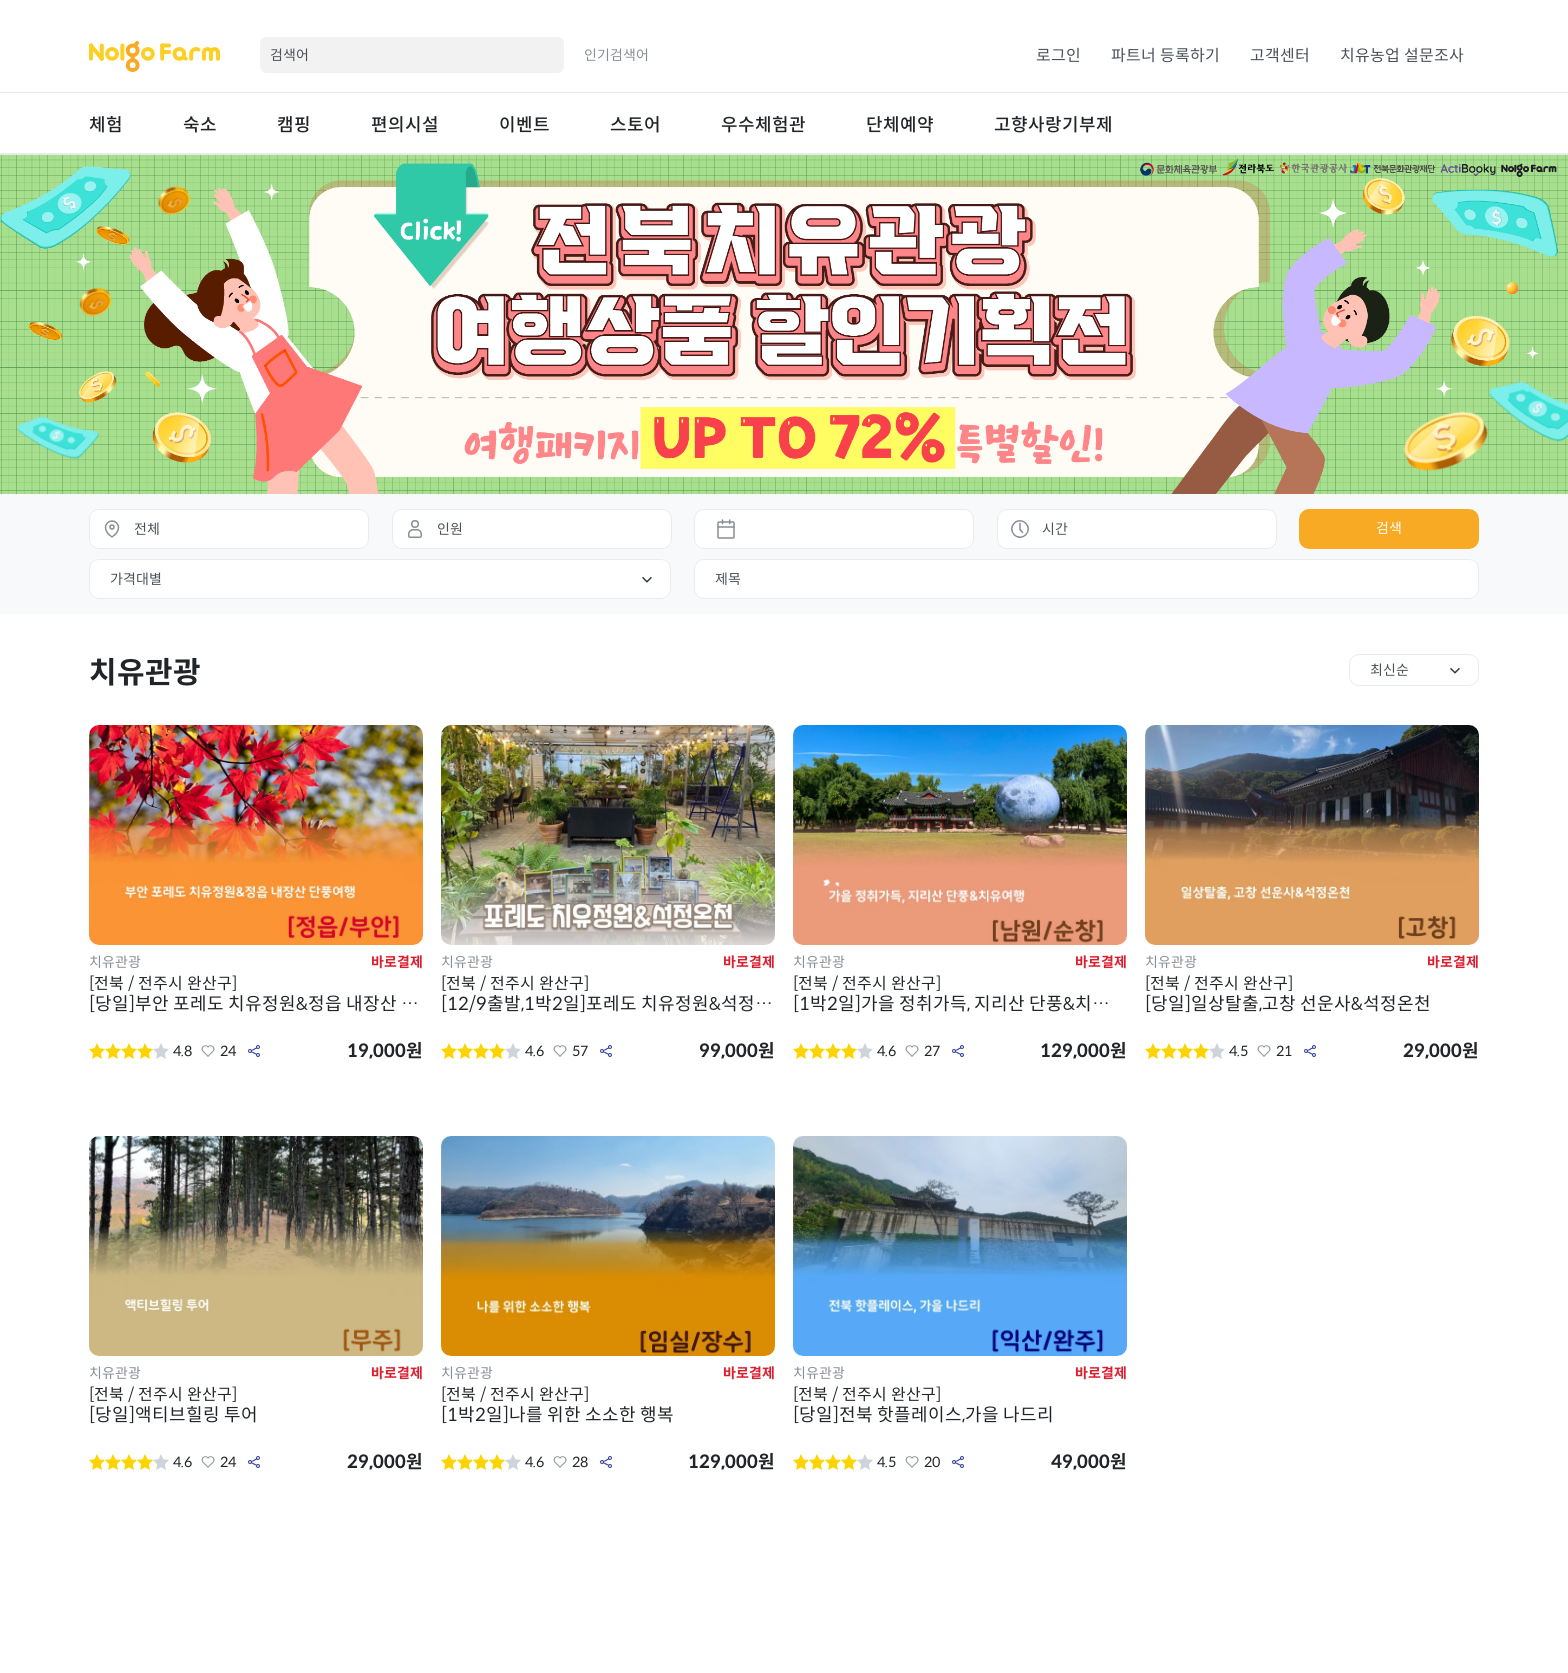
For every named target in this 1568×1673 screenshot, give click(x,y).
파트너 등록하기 (1165, 55)
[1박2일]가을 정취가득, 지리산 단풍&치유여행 (960, 994)
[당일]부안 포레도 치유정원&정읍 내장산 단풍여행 (256, 994)
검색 (1389, 528)
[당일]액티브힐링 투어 (256, 1405)
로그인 (1058, 55)
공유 (254, 1051)
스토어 (635, 125)
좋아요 (208, 1051)
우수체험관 (763, 125)
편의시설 (405, 125)
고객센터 (1280, 55)
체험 (106, 125)
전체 (147, 529)
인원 (450, 529)
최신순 (1389, 670)
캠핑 (294, 125)
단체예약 (900, 125)
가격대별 (136, 579)
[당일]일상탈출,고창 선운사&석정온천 (1312, 994)
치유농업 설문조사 (1402, 55)
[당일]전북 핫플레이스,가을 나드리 (960, 1405)
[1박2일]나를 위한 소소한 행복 (608, 1405)
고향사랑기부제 (1053, 125)
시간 (1055, 529)
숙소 (200, 125)
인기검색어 (616, 55)
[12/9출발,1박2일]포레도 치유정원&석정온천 (608, 994)
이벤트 (524, 125)
